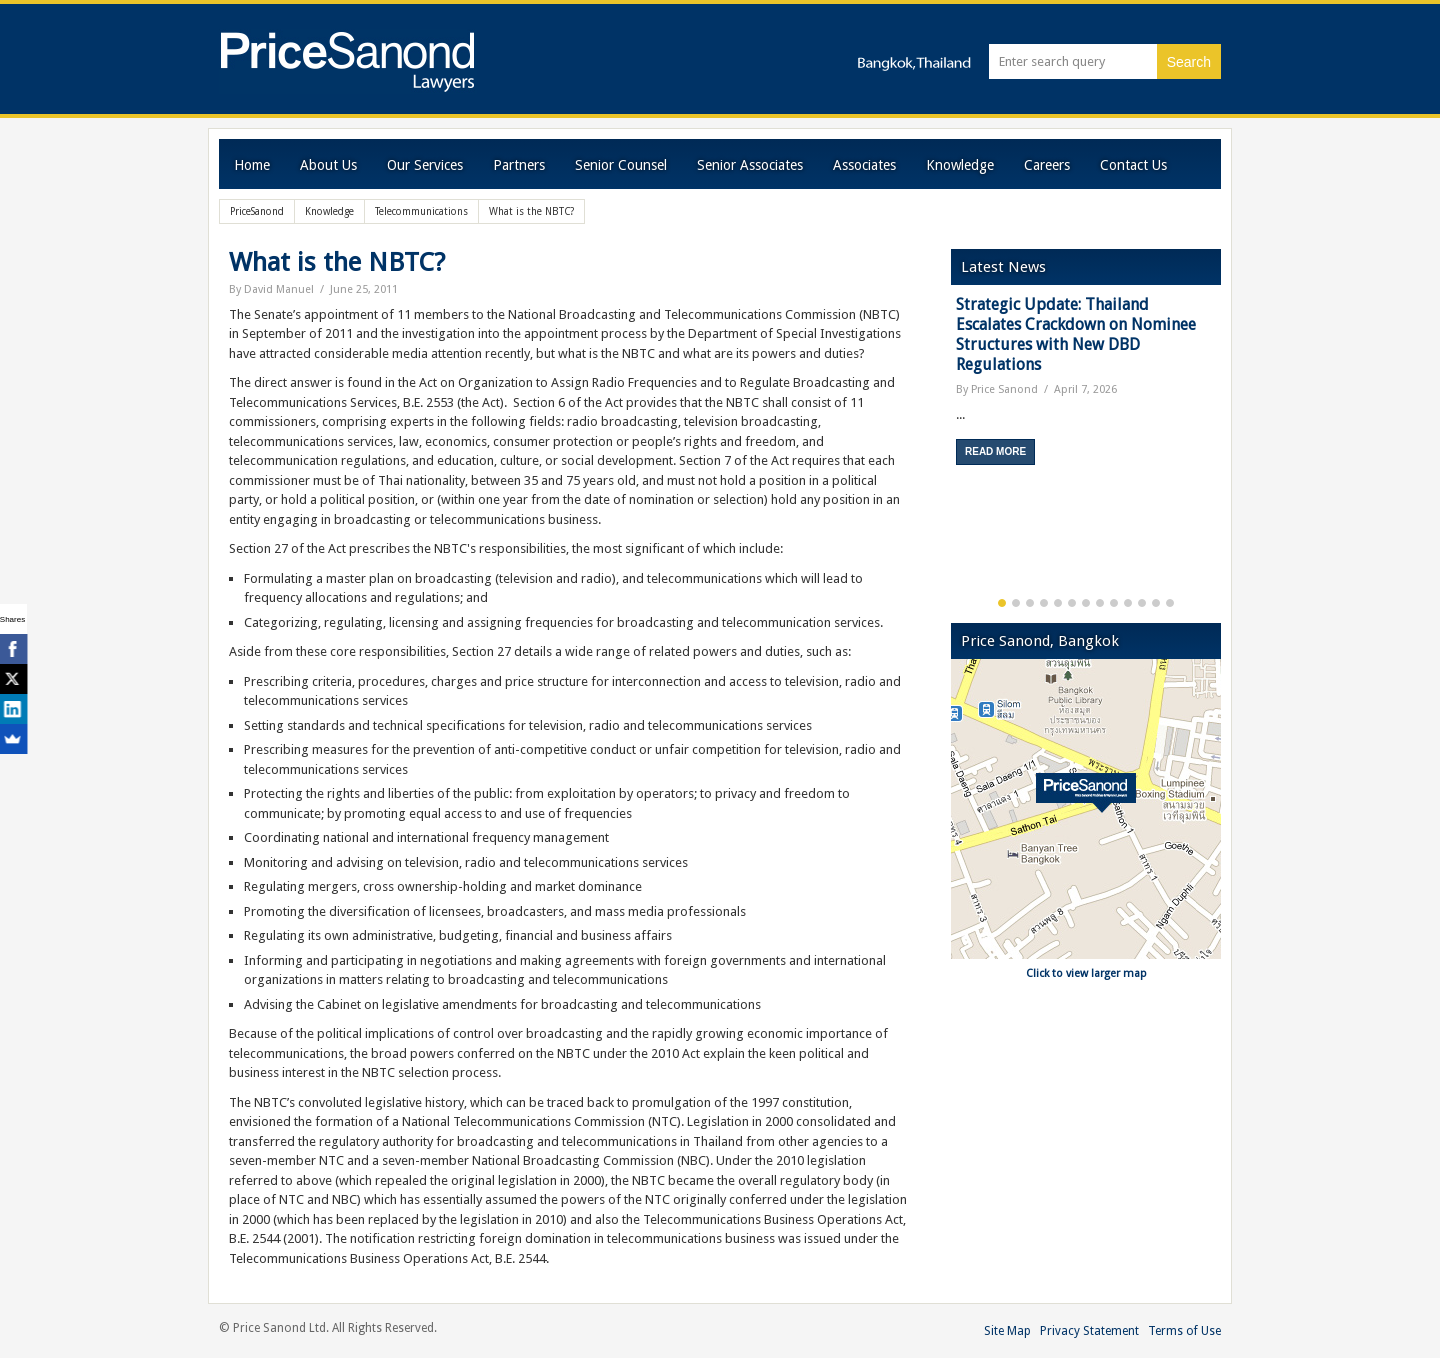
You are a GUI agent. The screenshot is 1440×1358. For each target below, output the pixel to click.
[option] (1086, 387)
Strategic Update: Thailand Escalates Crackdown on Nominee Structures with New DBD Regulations (1076, 334)
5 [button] (1058, 603)
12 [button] (1156, 603)
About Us (328, 165)
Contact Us (1133, 165)
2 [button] (1016, 603)
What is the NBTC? (337, 262)
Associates (864, 165)
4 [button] (1044, 603)
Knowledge (960, 165)
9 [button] (1114, 603)
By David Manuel (271, 289)
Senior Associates (750, 165)
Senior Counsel (621, 165)
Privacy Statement (1089, 1331)
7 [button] (1086, 603)
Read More (995, 451)
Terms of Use (1184, 1331)
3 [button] (1030, 603)
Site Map (1007, 1331)
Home (252, 165)
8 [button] (1100, 603)
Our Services (425, 165)
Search (1189, 62)
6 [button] (1072, 603)
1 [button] (1002, 603)
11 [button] (1142, 603)
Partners (519, 165)
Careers (1047, 165)
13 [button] (1170, 603)
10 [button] (1128, 603)
